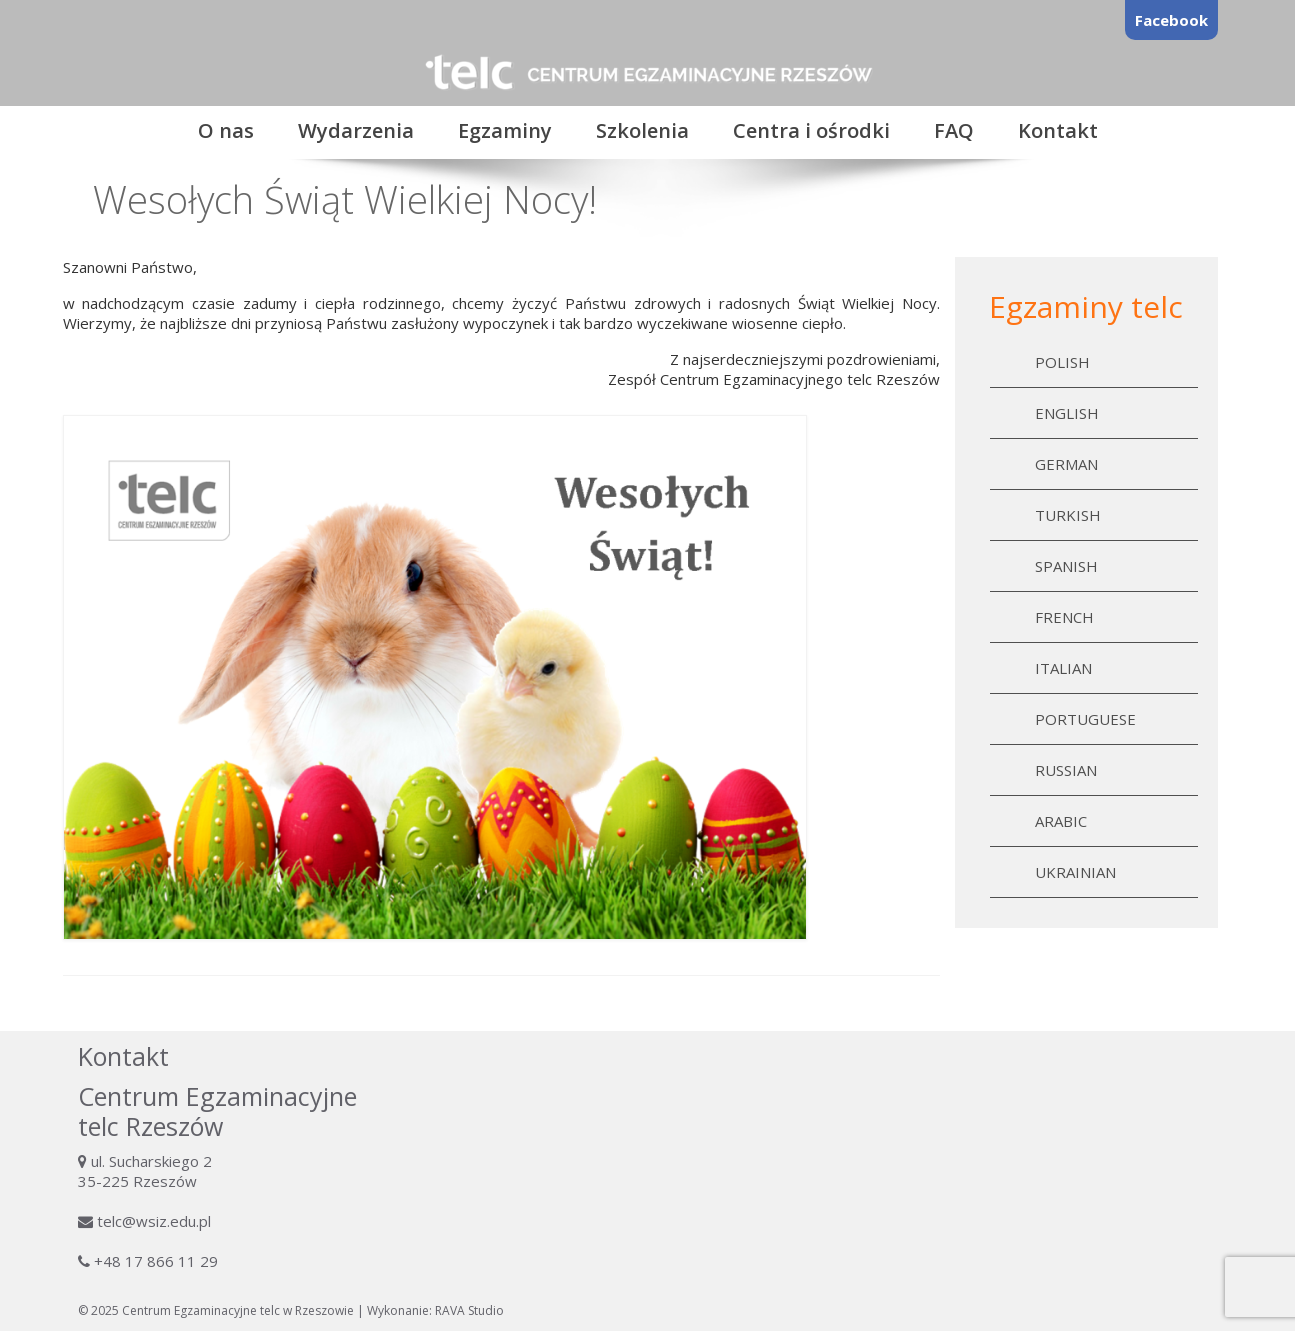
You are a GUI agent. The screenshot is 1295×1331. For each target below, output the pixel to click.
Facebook (1171, 20)
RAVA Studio (469, 1310)
